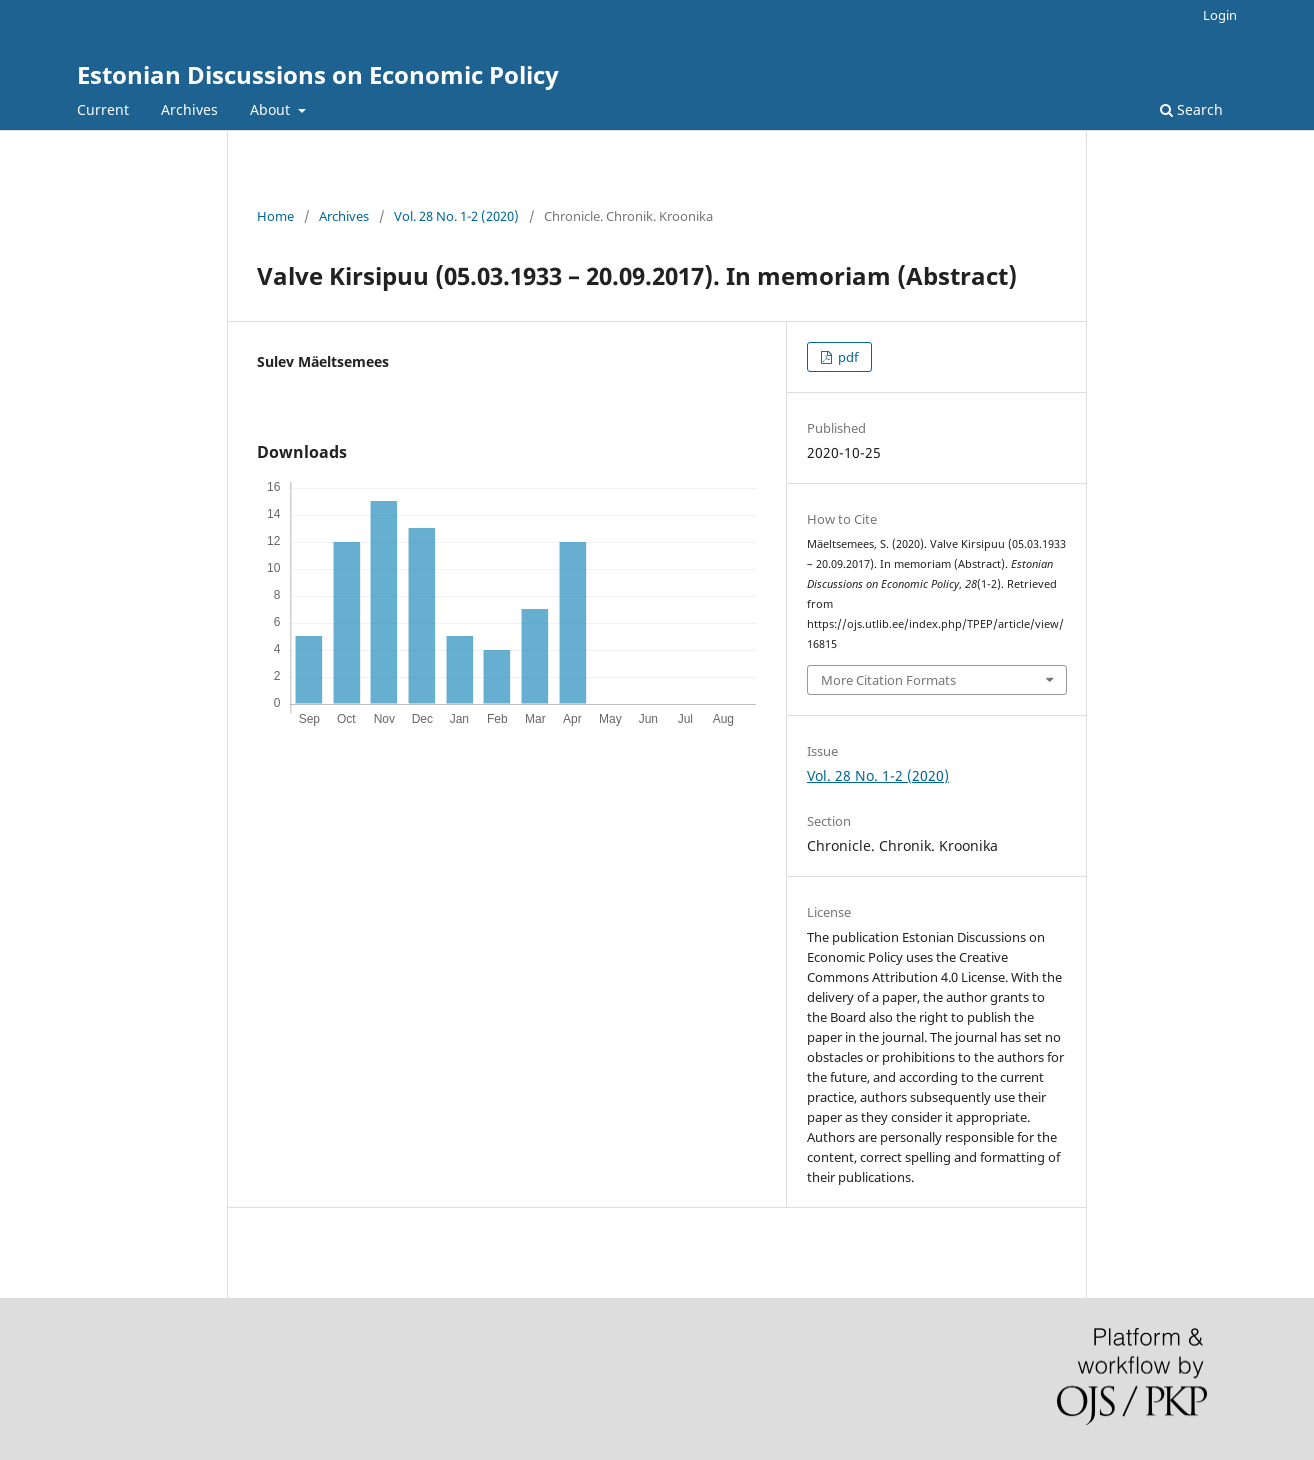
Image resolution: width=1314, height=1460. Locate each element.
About (272, 109)
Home (275, 216)
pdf (846, 357)
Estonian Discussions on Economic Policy (318, 74)
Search (1191, 109)
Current (103, 109)
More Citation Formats (888, 680)
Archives (189, 109)
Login (1220, 15)
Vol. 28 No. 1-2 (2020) (456, 216)
